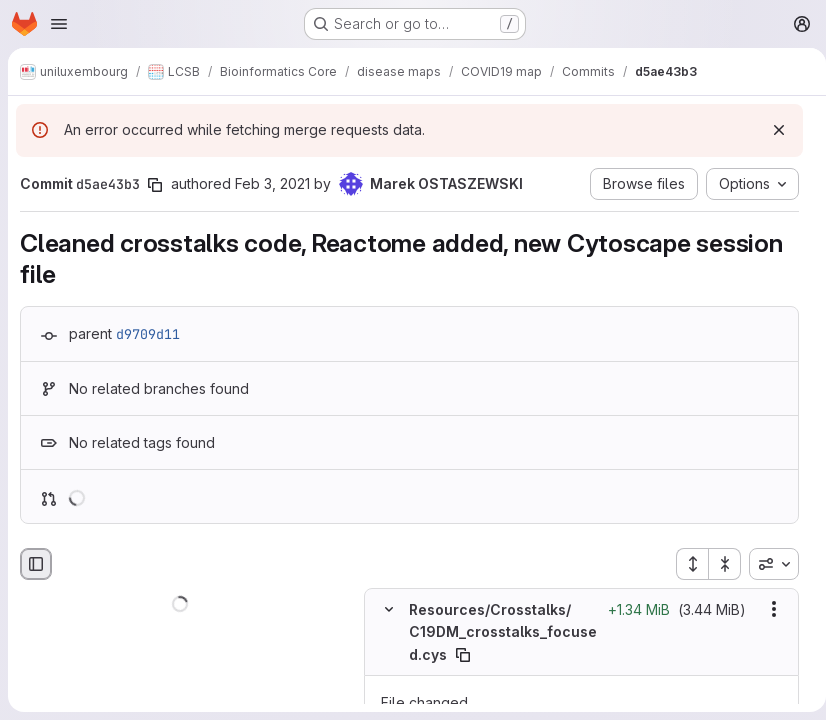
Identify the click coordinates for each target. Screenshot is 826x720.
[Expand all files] (684, 564)
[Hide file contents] (389, 609)
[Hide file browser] (36, 564)
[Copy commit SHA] (155, 185)
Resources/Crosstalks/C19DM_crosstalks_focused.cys (498, 632)
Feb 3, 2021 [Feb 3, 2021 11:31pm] (272, 183)
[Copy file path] (472, 654)
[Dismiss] (771, 130)
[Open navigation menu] (59, 24)
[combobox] (766, 564)
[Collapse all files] (717, 564)
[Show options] (766, 609)
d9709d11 (148, 334)
